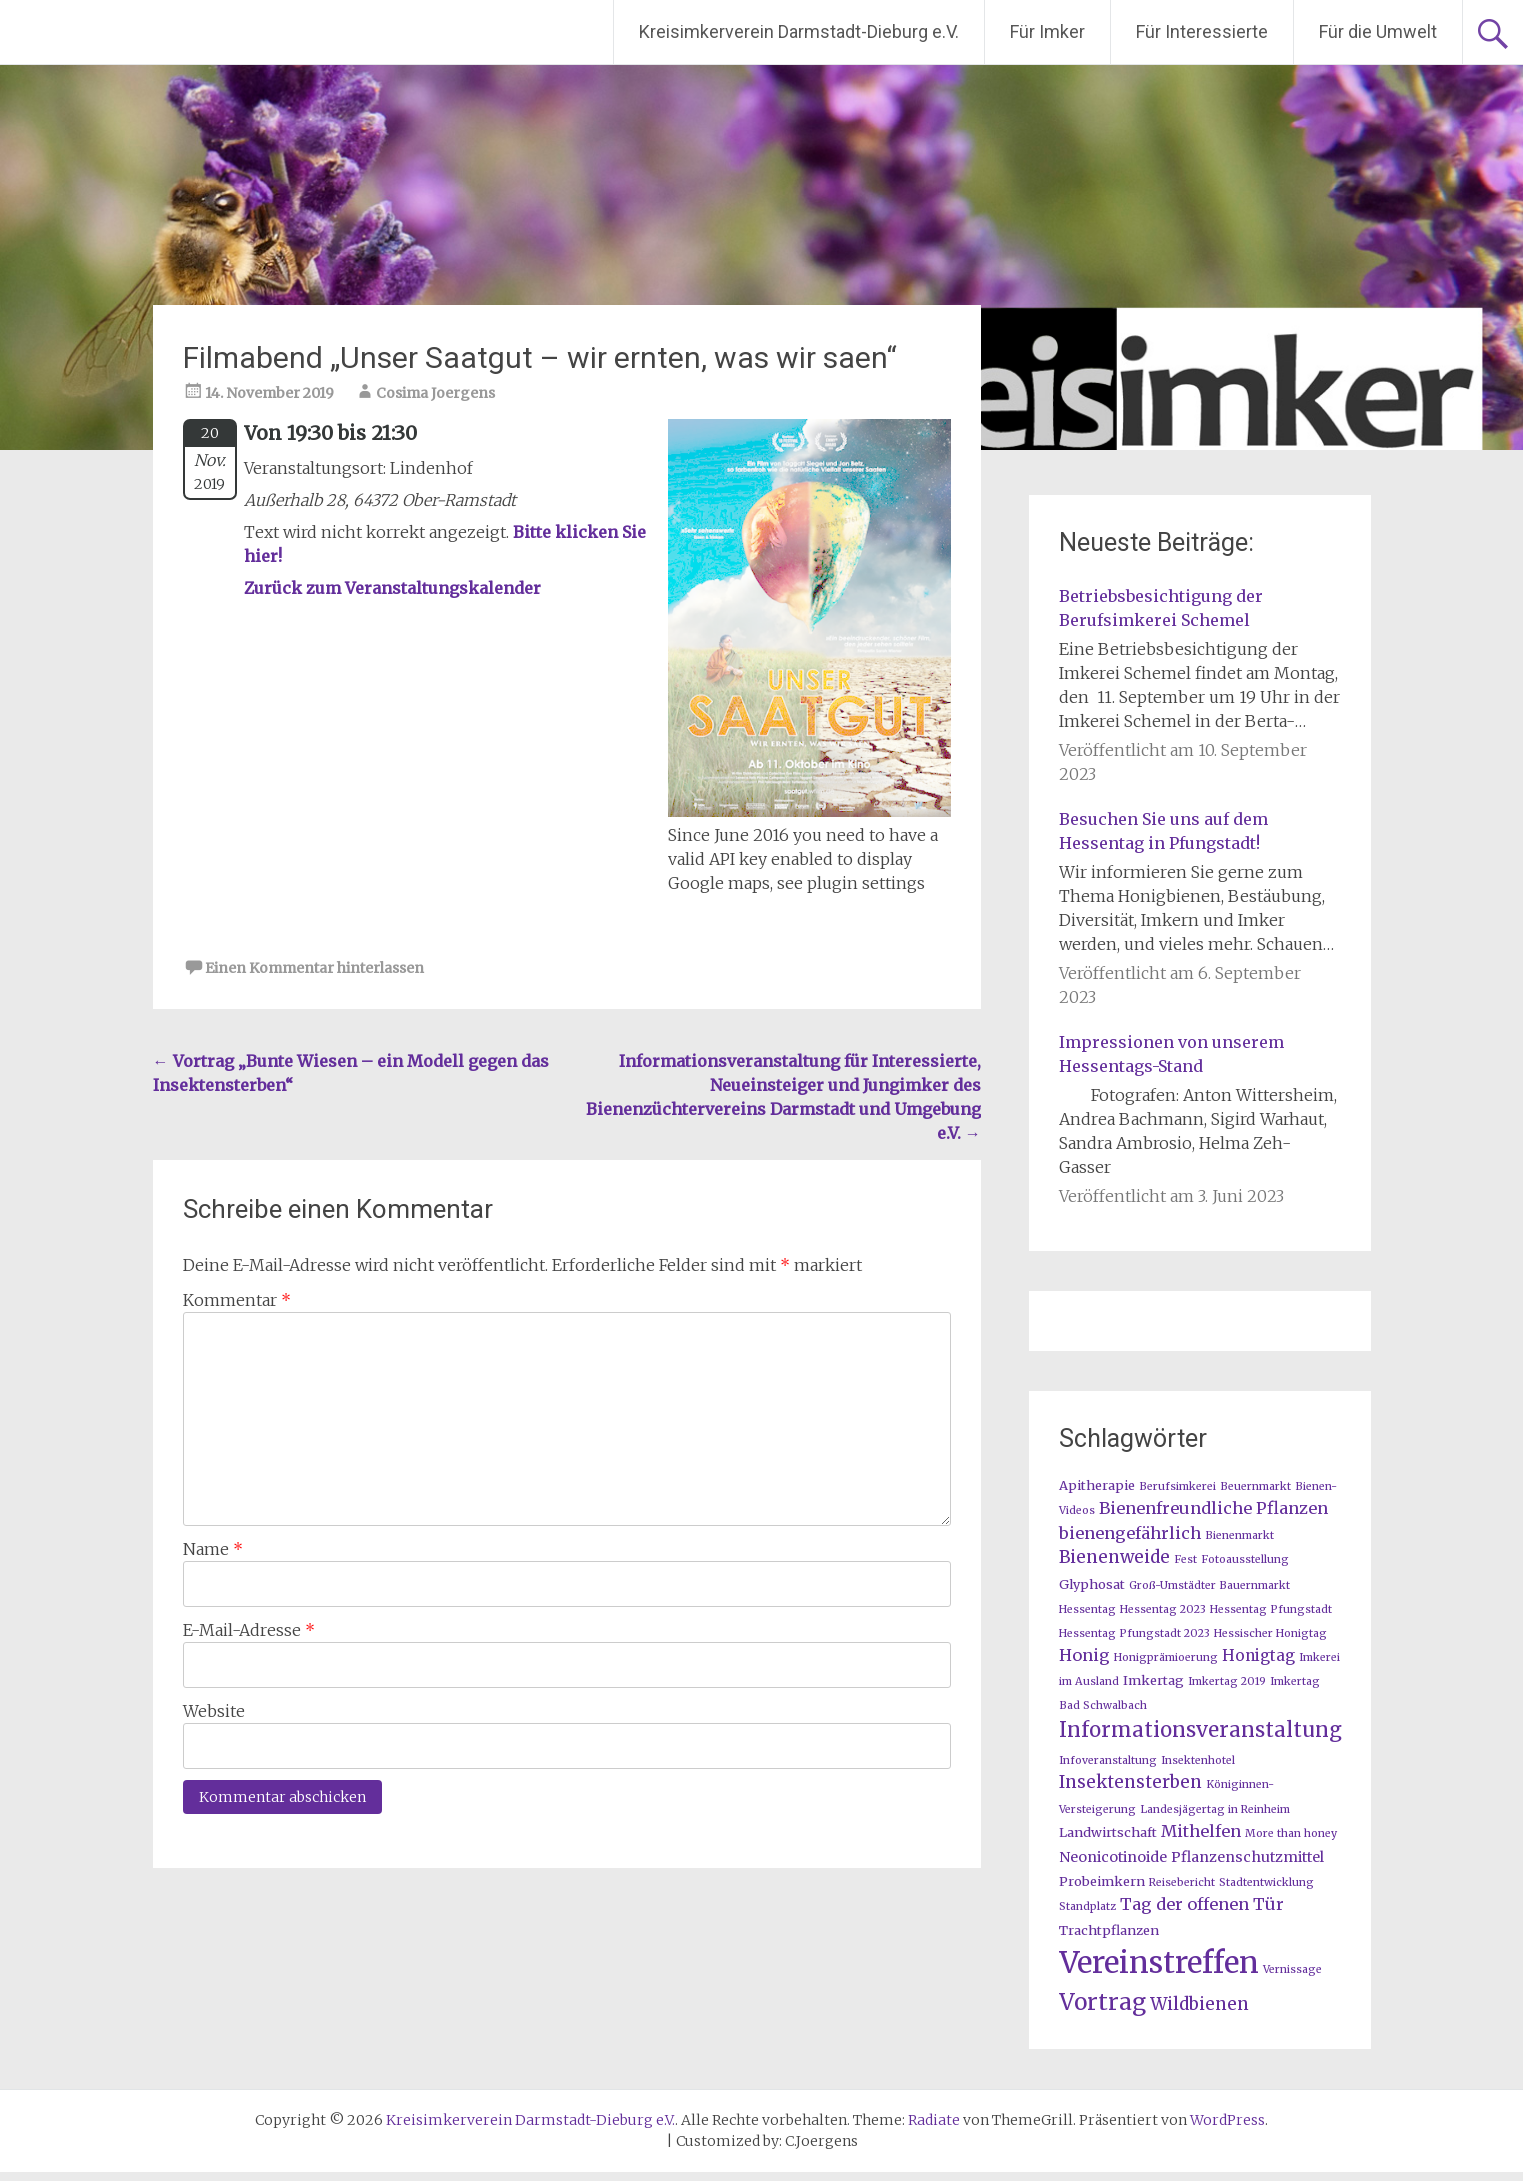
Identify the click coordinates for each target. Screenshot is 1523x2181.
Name (213, 1549)
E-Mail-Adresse (249, 1630)
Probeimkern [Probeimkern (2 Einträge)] (1102, 1881)
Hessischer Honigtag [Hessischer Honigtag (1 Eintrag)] (1270, 1633)
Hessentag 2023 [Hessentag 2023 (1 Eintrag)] (1163, 1609)
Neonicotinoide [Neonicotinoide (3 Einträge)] (1113, 1857)
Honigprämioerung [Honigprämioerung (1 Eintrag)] (1166, 1657)
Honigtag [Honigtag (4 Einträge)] (1258, 1655)
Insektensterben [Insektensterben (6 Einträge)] (1130, 1782)
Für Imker (1047, 31)
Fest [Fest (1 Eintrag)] (1185, 1559)
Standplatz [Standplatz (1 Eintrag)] (1087, 1906)
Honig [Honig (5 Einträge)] (1084, 1655)
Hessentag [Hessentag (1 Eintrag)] (1087, 1609)
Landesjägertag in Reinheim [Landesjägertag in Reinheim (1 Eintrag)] (1215, 1809)
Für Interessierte (1202, 31)
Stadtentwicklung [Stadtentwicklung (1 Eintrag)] (1266, 1882)
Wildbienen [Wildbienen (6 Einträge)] (1199, 2004)
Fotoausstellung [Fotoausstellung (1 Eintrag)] (1245, 1559)
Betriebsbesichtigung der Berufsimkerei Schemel (1161, 608)
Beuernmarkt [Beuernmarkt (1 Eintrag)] (1255, 1486)
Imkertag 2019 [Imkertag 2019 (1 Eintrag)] (1227, 1681)
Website (214, 1711)
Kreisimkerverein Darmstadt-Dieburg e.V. (799, 31)
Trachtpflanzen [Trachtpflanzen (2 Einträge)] (1109, 1930)
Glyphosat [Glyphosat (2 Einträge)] (1092, 1584)
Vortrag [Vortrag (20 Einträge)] (1102, 2002)
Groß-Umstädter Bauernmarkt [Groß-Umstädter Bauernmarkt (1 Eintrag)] (1209, 1585)
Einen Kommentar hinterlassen (314, 968)
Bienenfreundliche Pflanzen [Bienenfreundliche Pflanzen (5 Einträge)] (1213, 1508)
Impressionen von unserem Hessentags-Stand (1171, 1054)
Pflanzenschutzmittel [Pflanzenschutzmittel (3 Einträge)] (1247, 1857)
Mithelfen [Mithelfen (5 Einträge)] (1201, 1831)
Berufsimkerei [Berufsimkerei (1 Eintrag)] (1177, 1486)
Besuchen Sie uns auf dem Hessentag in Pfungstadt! (1163, 831)
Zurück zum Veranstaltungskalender (392, 588)
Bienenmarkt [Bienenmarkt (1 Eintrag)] (1239, 1535)
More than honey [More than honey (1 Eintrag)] (1291, 1833)
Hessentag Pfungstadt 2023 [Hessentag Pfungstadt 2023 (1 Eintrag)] (1134, 1633)
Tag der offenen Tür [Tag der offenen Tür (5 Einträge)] (1202, 1904)
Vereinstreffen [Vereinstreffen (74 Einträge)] (1159, 1962)
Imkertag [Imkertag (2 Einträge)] (1153, 1680)
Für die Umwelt (1378, 31)
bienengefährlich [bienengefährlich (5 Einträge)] (1130, 1533)
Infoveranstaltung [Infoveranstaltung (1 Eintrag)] (1108, 1760)
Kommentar (237, 1300)
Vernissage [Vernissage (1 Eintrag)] (1292, 1969)
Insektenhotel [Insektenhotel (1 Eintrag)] (1198, 1760)
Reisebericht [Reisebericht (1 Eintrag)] (1182, 1882)
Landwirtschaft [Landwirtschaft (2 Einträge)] (1108, 1832)
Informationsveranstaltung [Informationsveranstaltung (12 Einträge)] (1200, 1730)
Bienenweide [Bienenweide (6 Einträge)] (1114, 1557)
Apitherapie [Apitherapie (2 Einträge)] (1097, 1485)
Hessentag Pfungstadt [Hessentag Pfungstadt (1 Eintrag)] (1271, 1609)
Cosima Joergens (435, 393)
